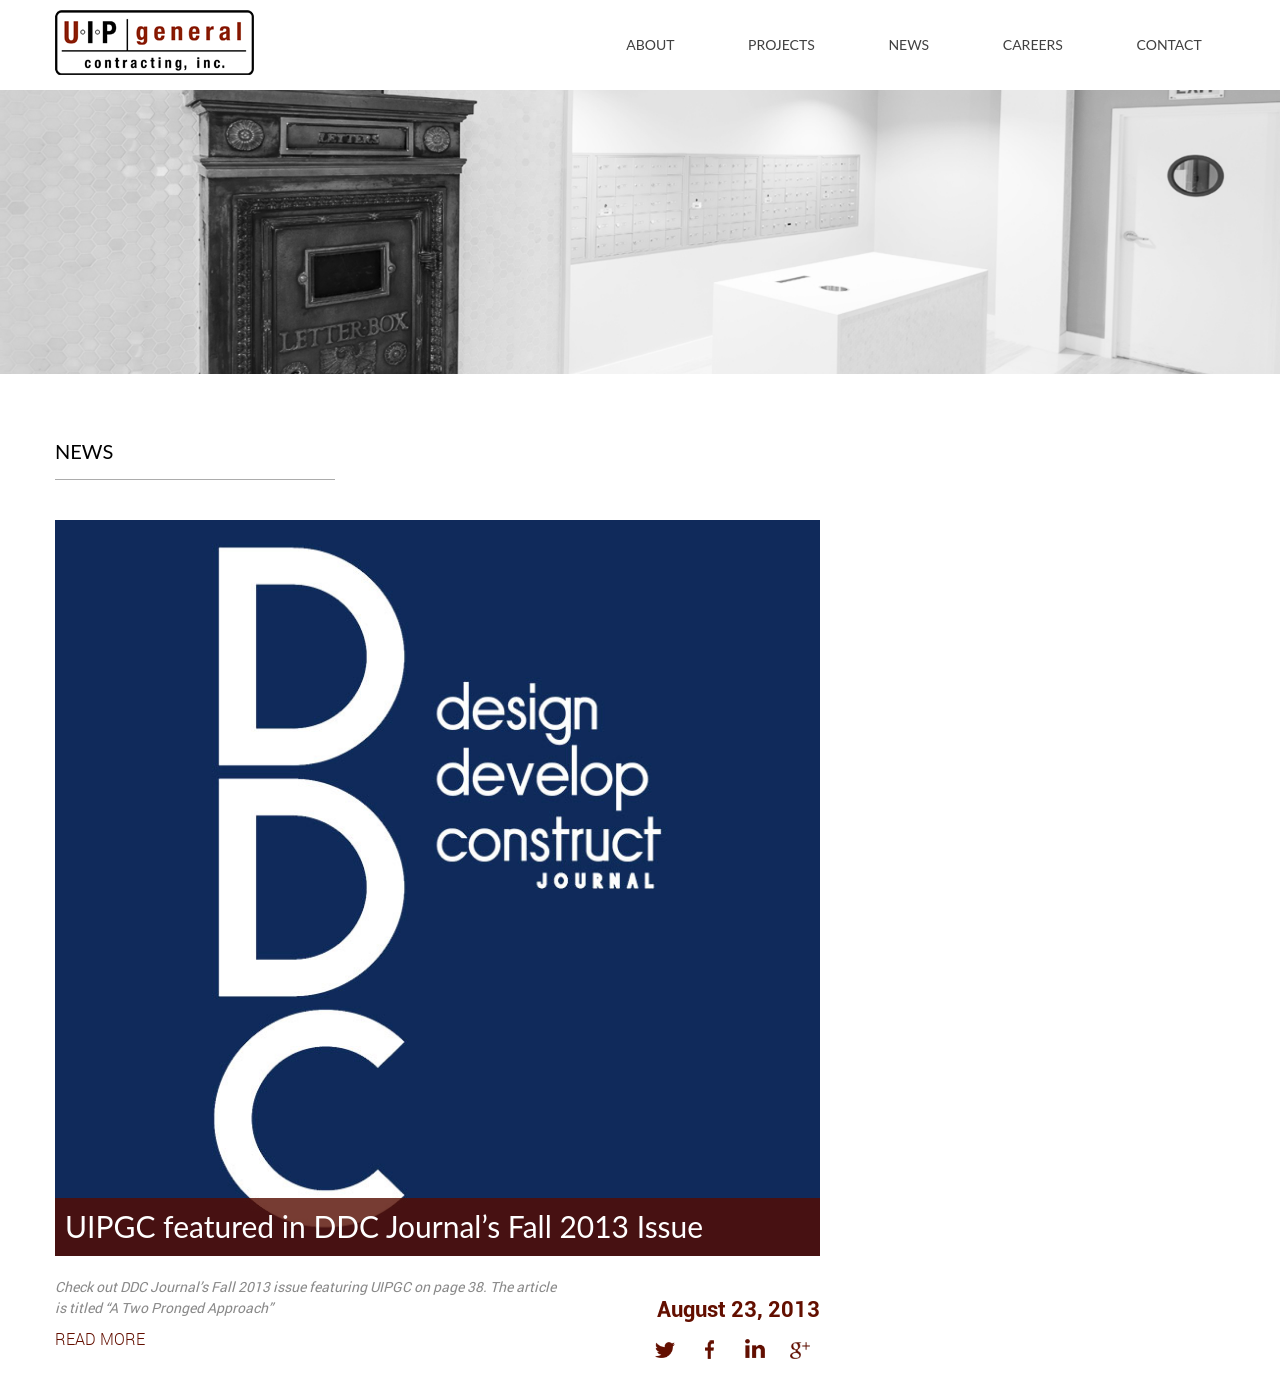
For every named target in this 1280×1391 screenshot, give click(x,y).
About (650, 44)
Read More (100, 1338)
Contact (1169, 44)
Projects (781, 44)
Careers (1033, 44)
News (908, 44)
